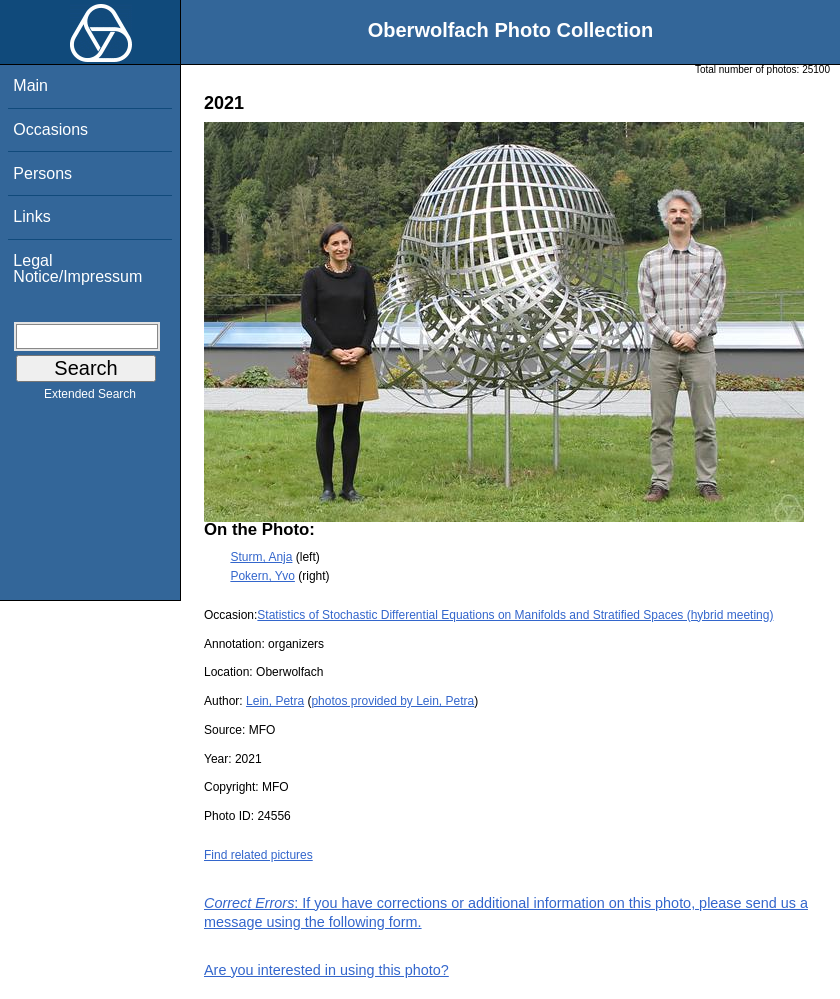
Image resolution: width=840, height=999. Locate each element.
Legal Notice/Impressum (77, 268)
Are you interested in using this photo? (326, 970)
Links (31, 216)
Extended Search (90, 398)
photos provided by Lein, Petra (392, 701)
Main (30, 85)
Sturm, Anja (261, 557)
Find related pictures (258, 855)
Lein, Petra (275, 701)
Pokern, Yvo (262, 576)
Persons (42, 173)
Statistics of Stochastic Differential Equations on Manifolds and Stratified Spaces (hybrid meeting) (515, 615)
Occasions (50, 129)
